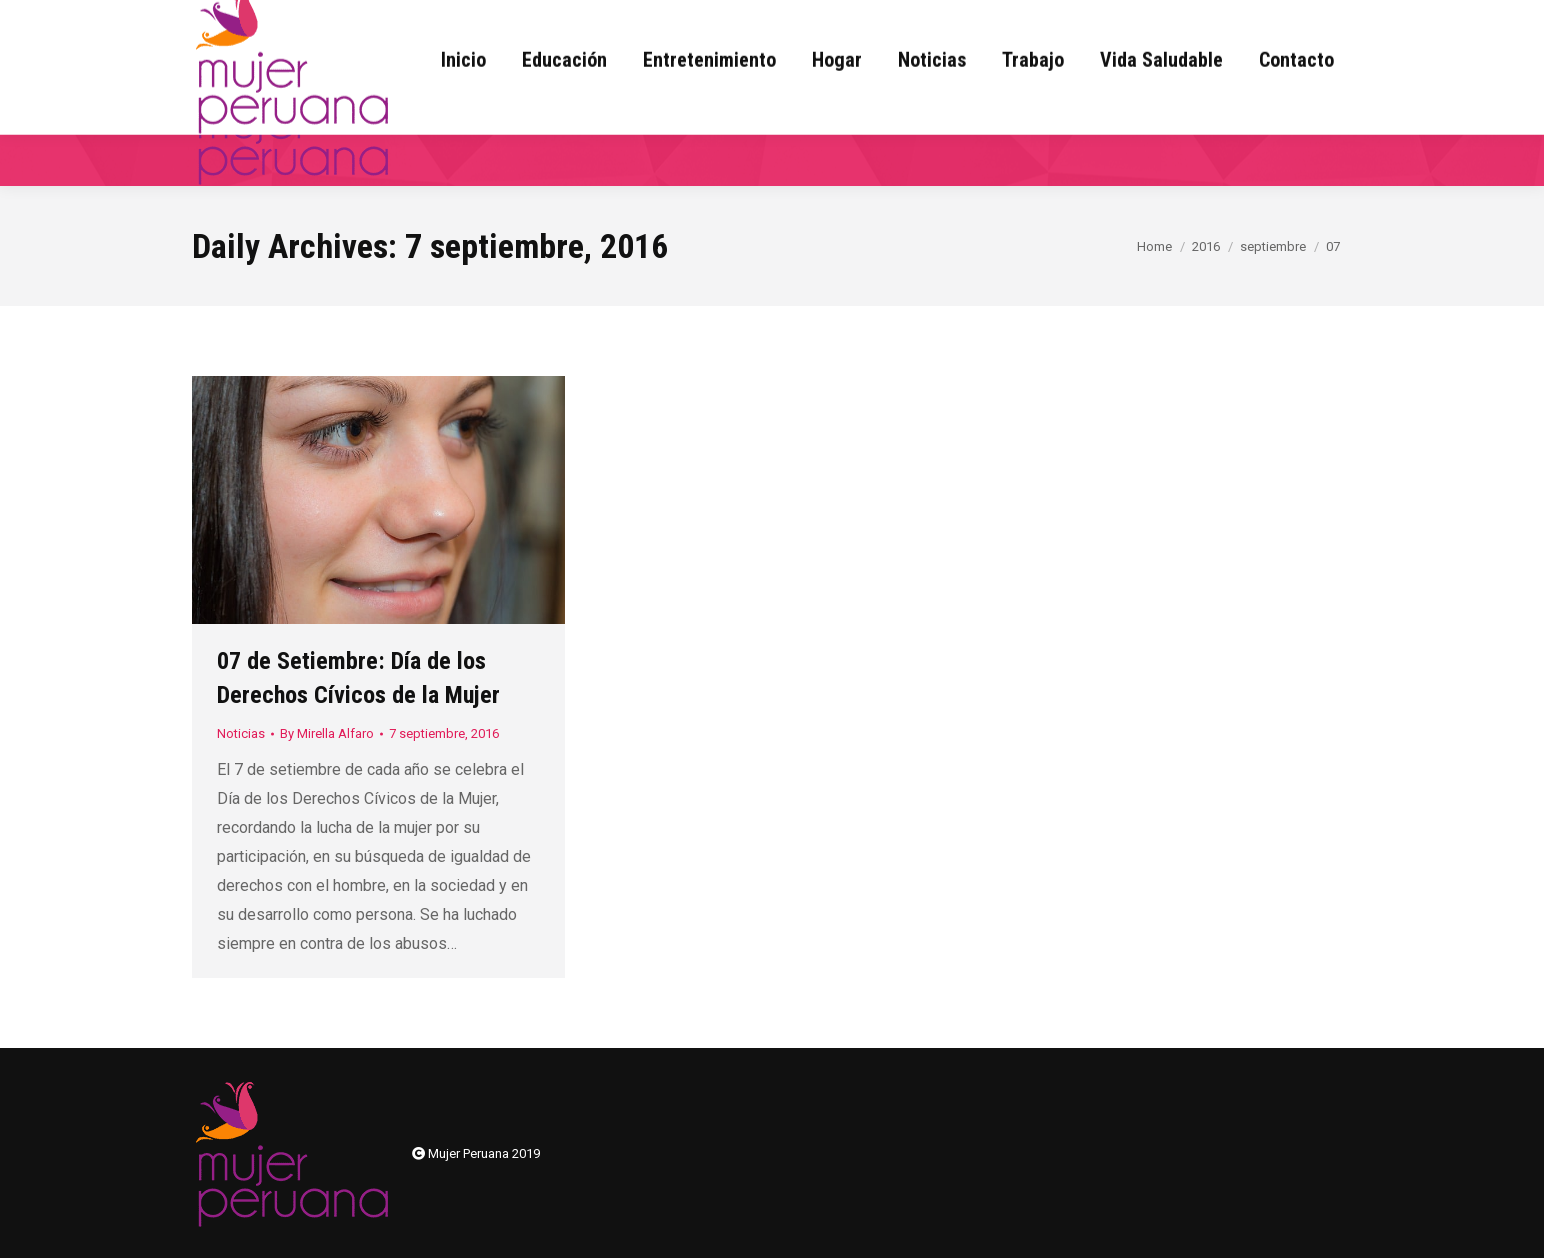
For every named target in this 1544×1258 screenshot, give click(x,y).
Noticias (241, 733)
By (327, 733)
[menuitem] (463, 111)
